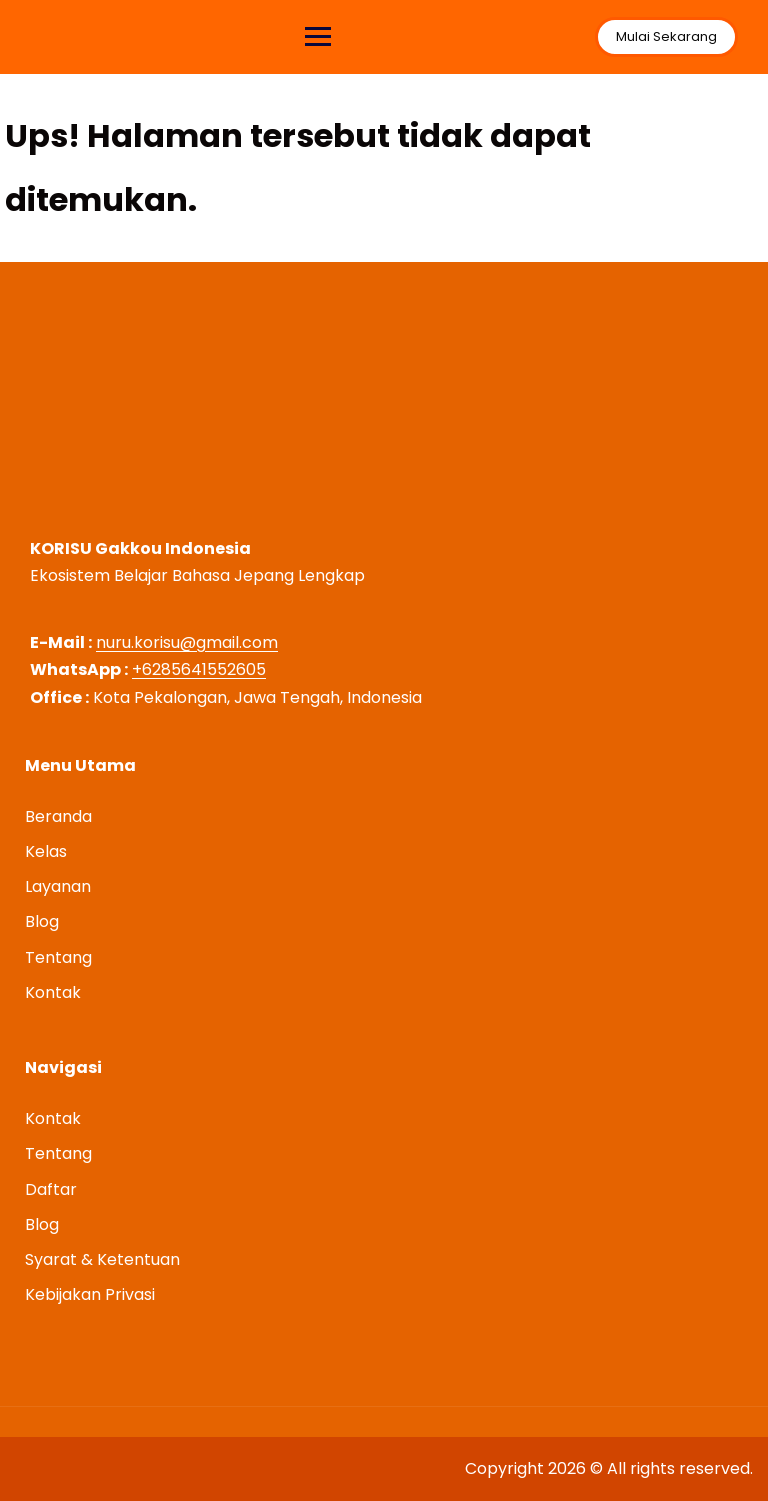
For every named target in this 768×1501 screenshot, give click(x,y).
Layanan (58, 886)
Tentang (58, 957)
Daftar (51, 1189)
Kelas (46, 851)
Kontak (53, 992)
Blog (42, 921)
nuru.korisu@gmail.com (187, 642)
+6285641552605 (199, 669)
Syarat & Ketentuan (102, 1259)
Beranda (58, 816)
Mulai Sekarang (666, 36)
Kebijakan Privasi (90, 1294)
